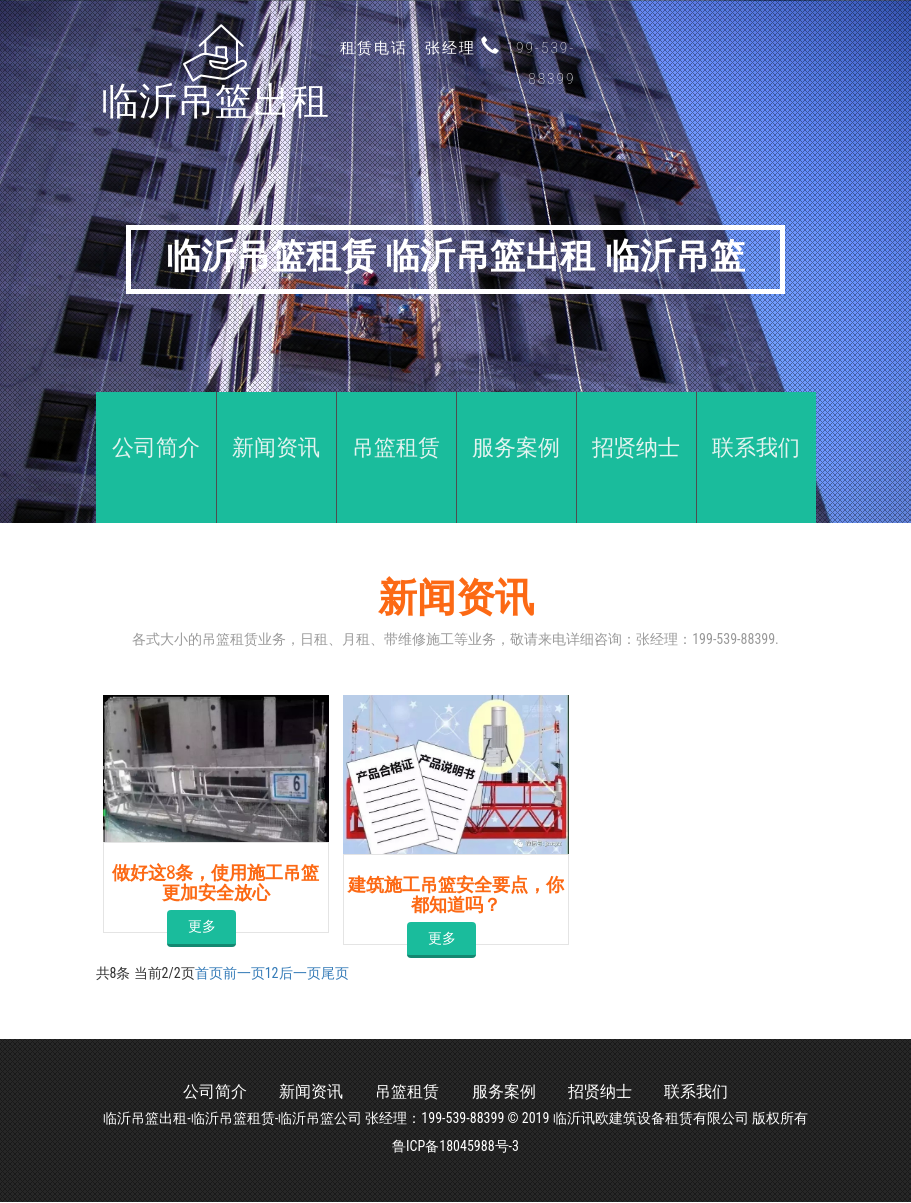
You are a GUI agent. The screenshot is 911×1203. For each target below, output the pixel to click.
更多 (199, 925)
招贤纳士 (613, 1092)
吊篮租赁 (403, 1092)
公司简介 (193, 1092)
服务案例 (508, 1092)
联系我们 (718, 1092)
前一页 (244, 973)
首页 (209, 973)
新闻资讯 (298, 1092)
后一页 (300, 973)
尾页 (335, 973)
